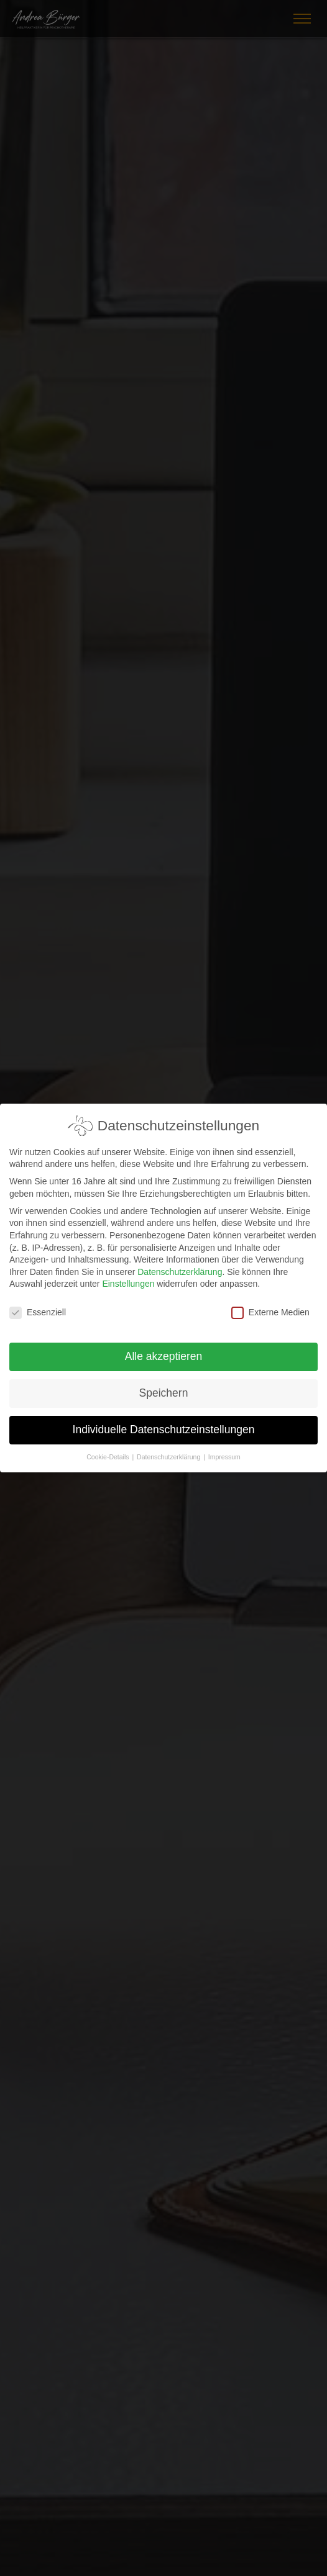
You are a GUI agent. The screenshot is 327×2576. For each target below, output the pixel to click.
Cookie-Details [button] (108, 1447)
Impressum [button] (224, 1447)
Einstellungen (128, 1275)
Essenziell (37, 1304)
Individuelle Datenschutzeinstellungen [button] (164, 1421)
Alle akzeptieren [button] (164, 1347)
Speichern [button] (163, 1384)
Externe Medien (270, 1304)
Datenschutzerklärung (179, 1263)
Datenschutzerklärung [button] (169, 1447)
